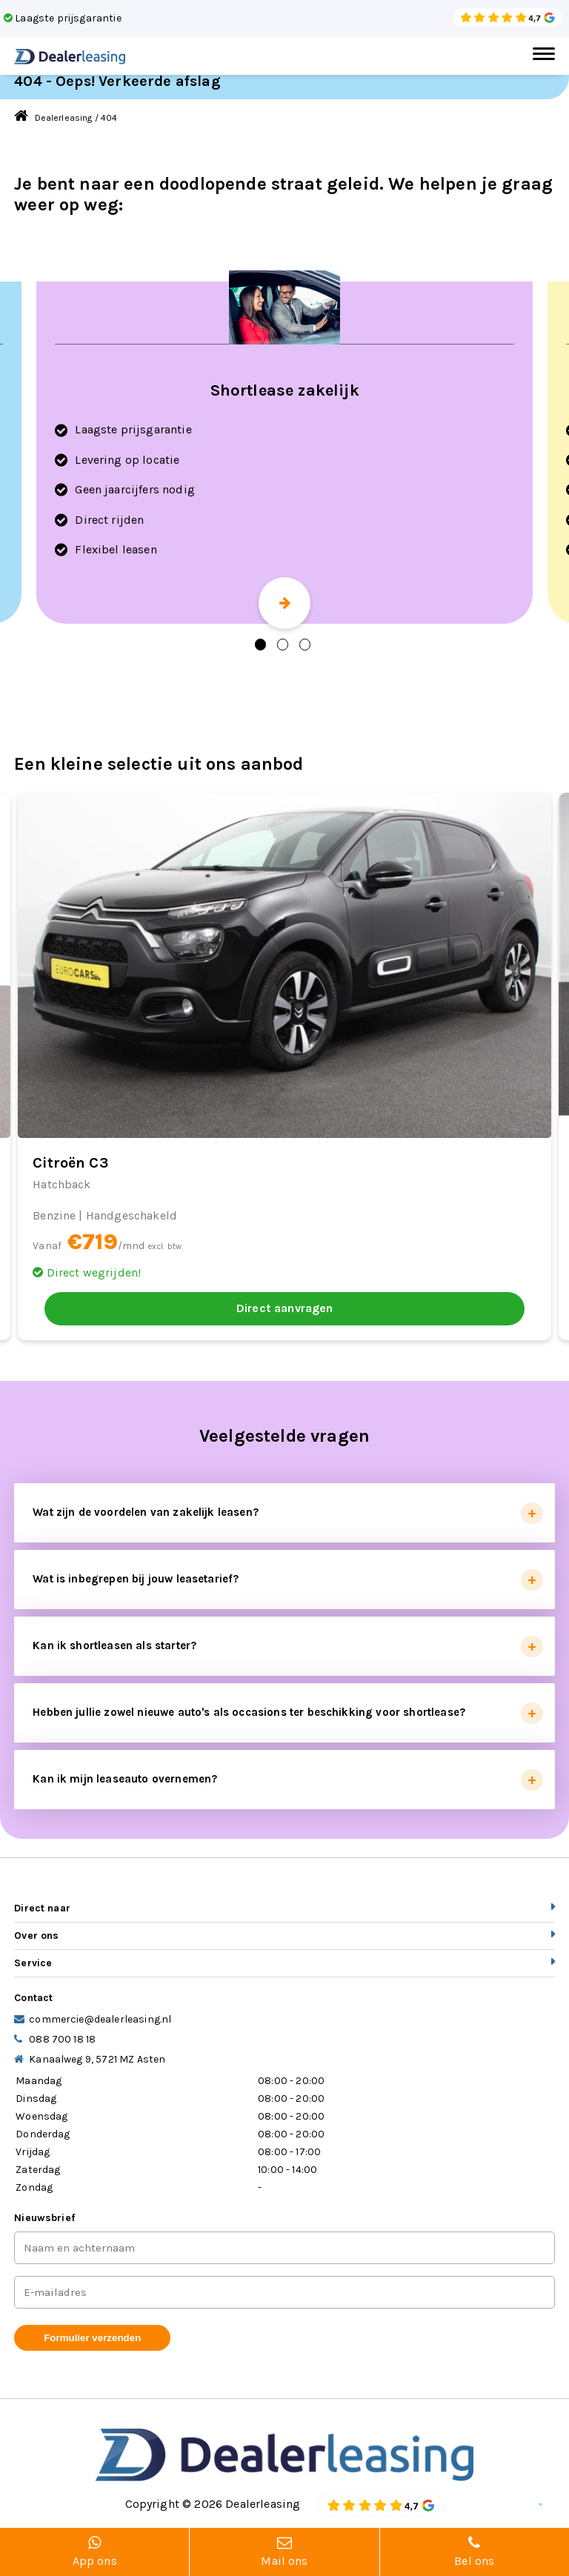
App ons (94, 2551)
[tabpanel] (284, 453)
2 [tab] (282, 644)
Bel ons (474, 2551)
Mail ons (284, 2551)
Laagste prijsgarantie (63, 18)
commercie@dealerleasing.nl (100, 2019)
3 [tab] (304, 644)
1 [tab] (260, 644)
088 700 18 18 (62, 2039)
